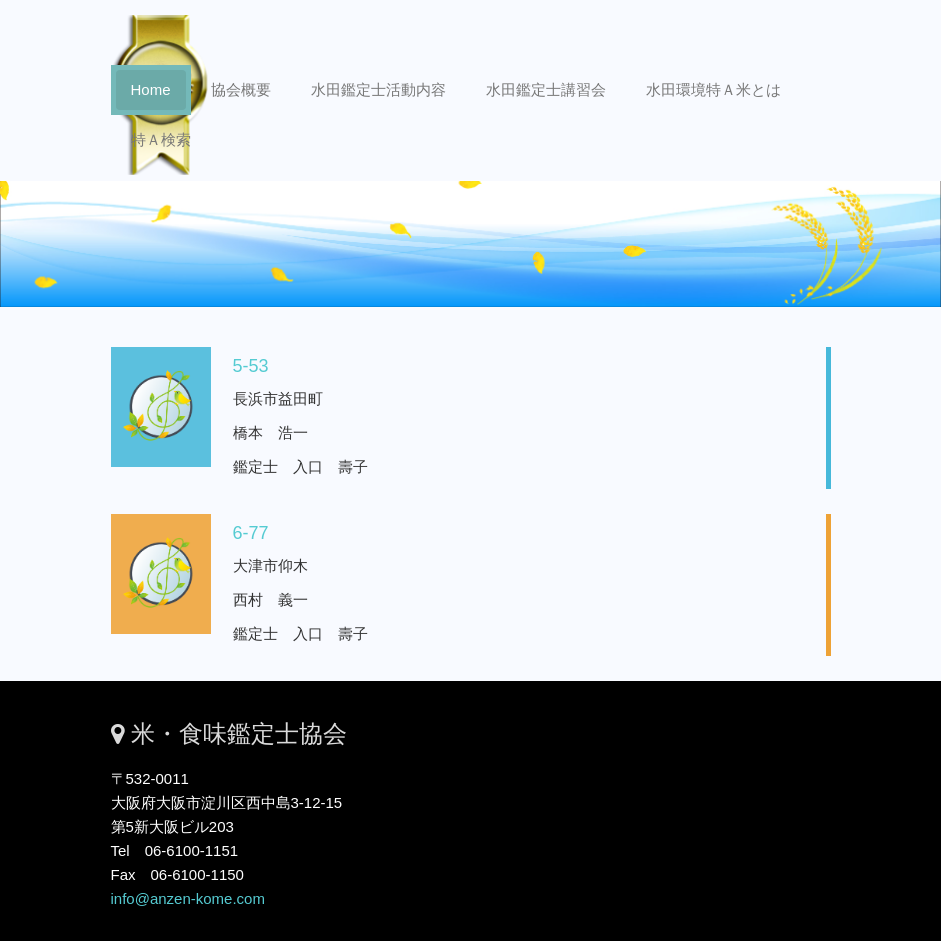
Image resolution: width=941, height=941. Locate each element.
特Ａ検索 (161, 139)
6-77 (218, 533)
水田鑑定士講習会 (546, 89)
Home (151, 89)
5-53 (218, 366)
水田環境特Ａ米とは (713, 89)
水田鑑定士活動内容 (378, 89)
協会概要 (241, 89)
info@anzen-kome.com (188, 898)
